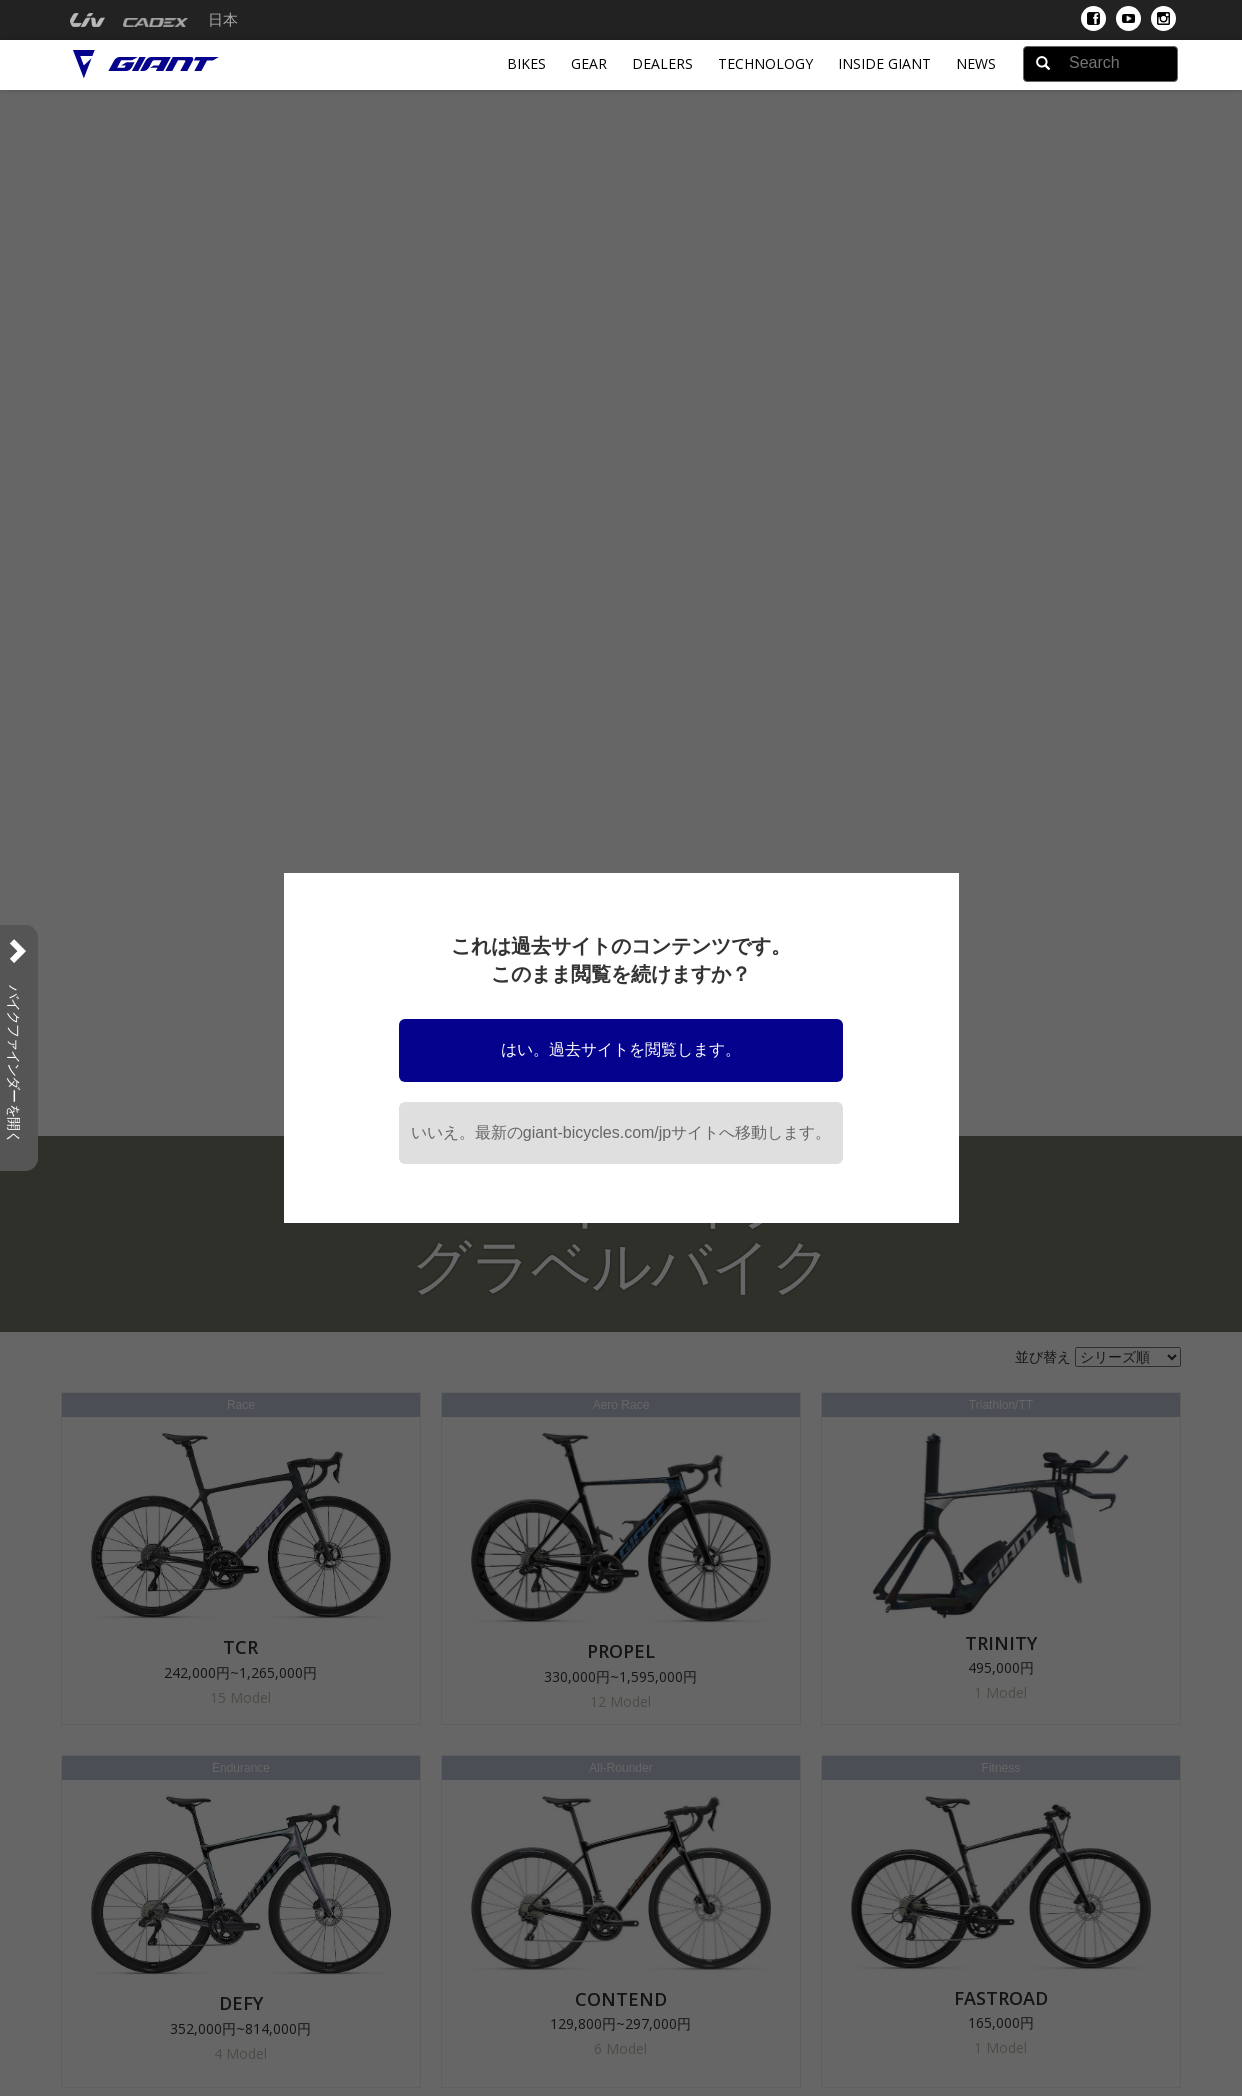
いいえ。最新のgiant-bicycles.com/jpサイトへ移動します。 (621, 1132)
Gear (589, 63)
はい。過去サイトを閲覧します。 (621, 1049)
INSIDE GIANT (884, 63)
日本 (223, 20)
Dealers (662, 63)
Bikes (526, 63)
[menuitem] (87, 20)
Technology (765, 63)
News (976, 63)
